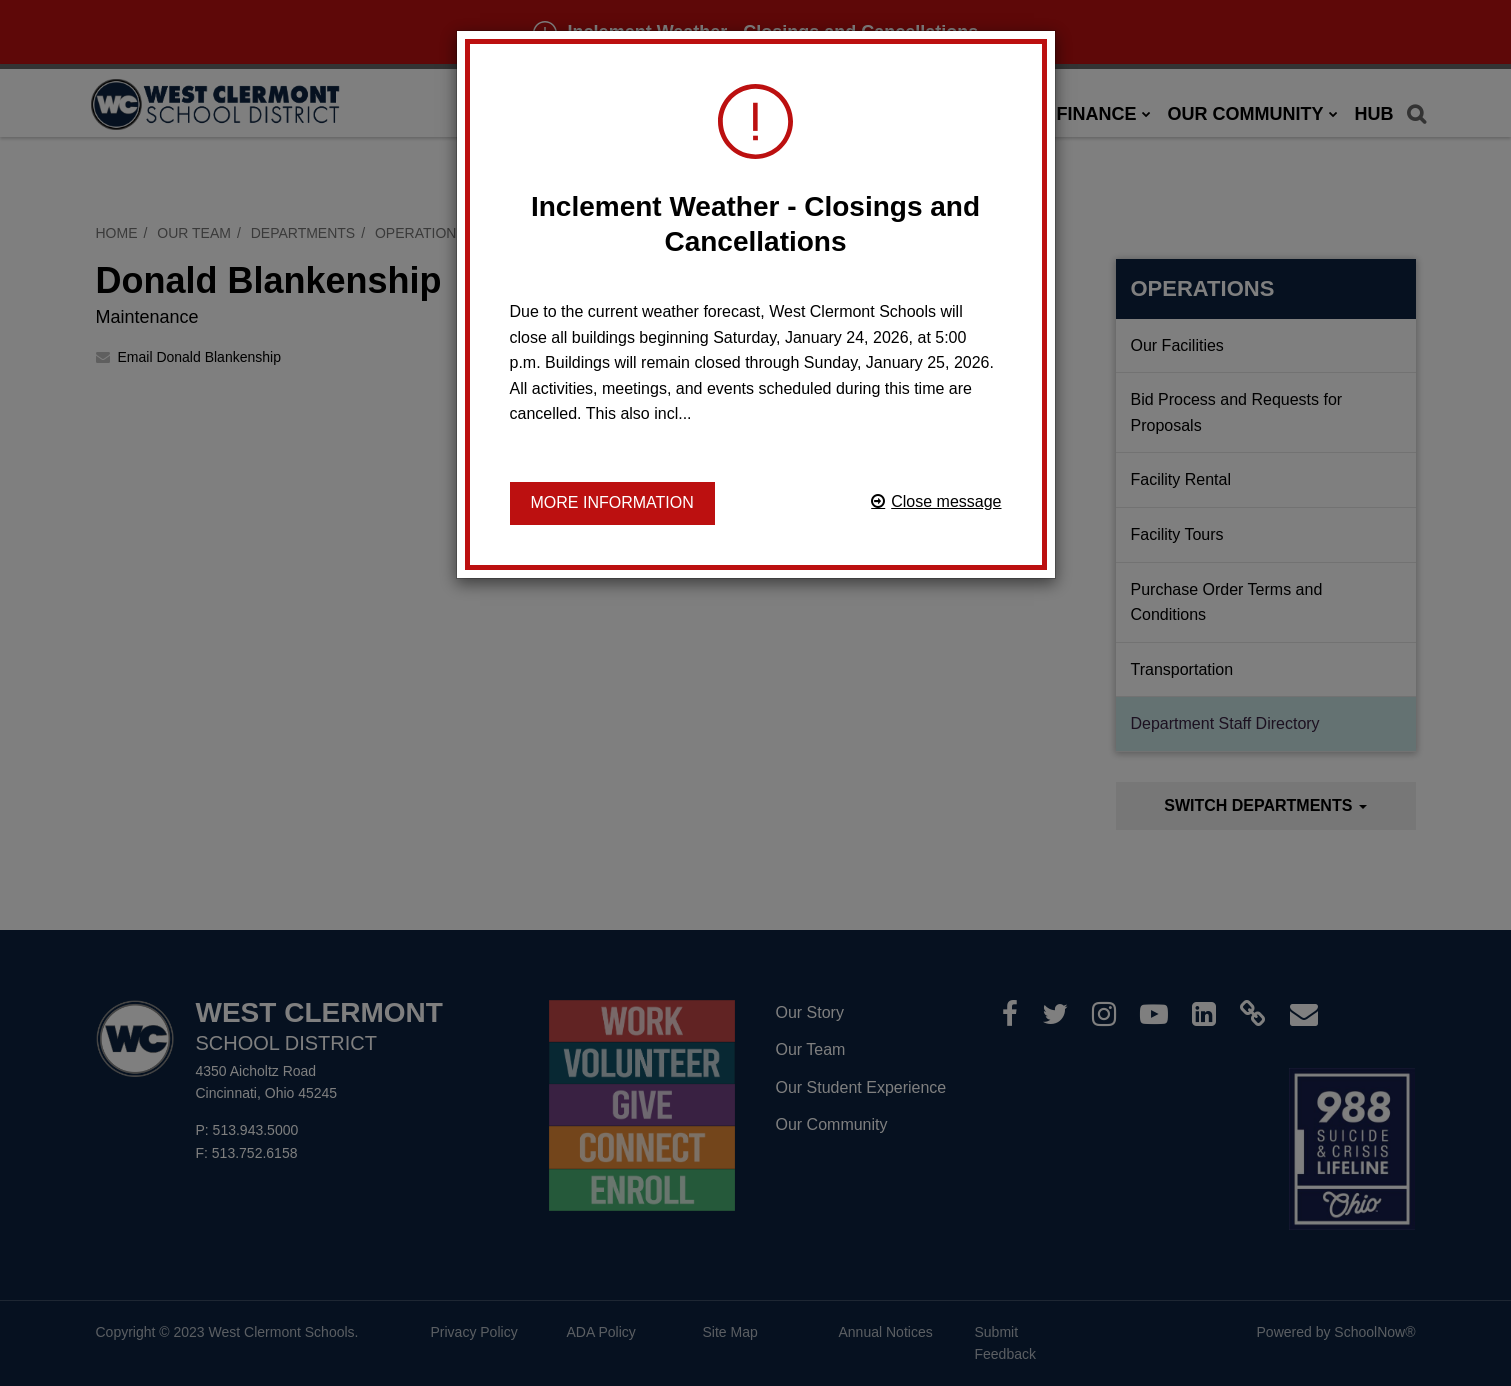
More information (612, 502)
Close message (946, 501)
